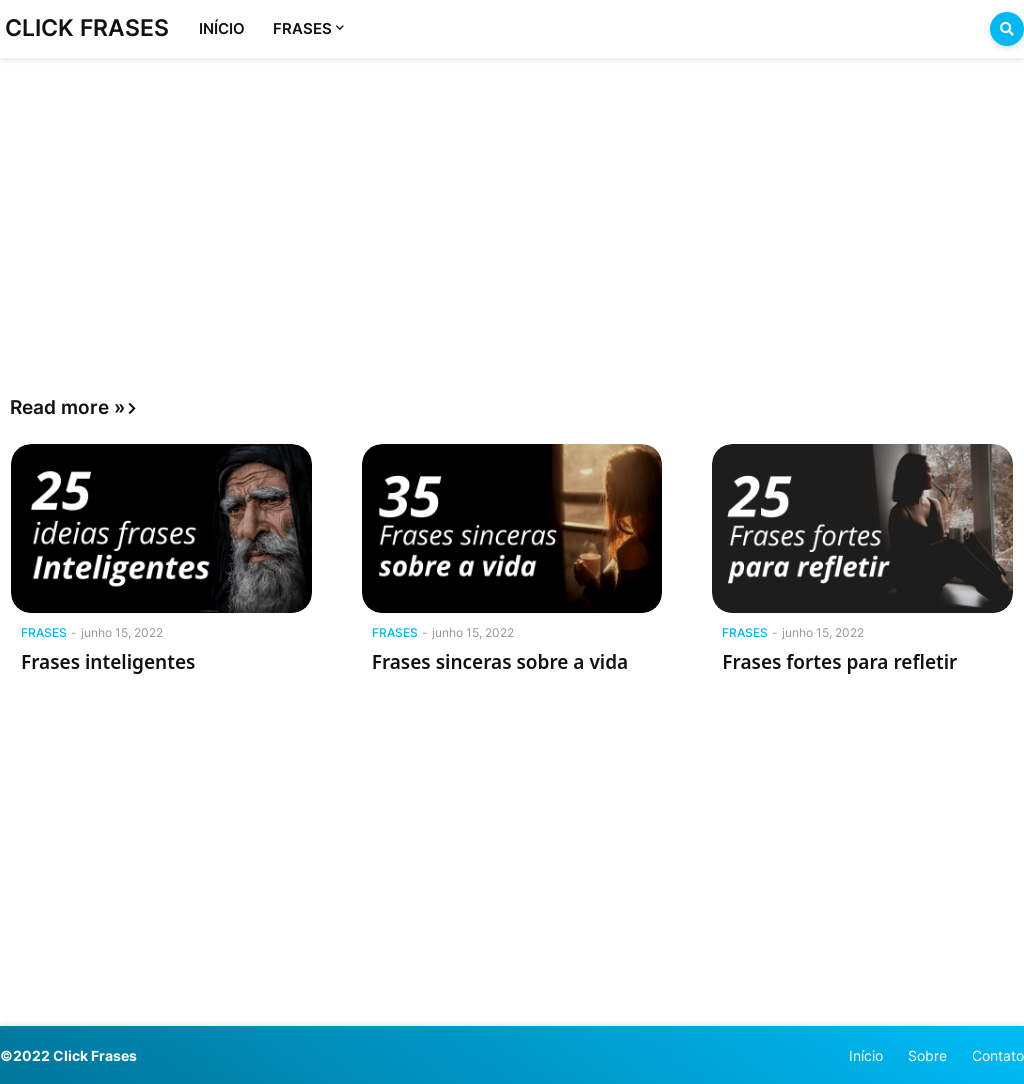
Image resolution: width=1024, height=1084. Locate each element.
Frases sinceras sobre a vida (500, 662)
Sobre (927, 1055)
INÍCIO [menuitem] (222, 28)
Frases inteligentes (108, 662)
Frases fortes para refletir (839, 662)
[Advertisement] (512, 208)
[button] (1007, 29)
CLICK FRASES (87, 28)
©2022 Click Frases (68, 1055)
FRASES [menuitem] (302, 28)
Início (866, 1055)
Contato (998, 1055)
